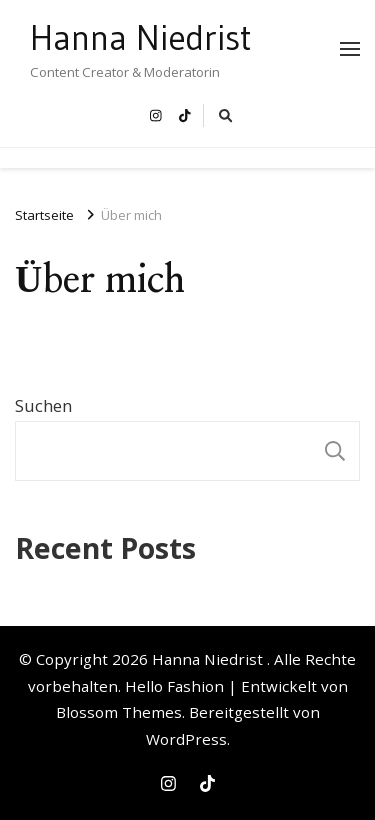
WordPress (186, 739)
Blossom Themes (119, 712)
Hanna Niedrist (141, 37)
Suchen (43, 405)
